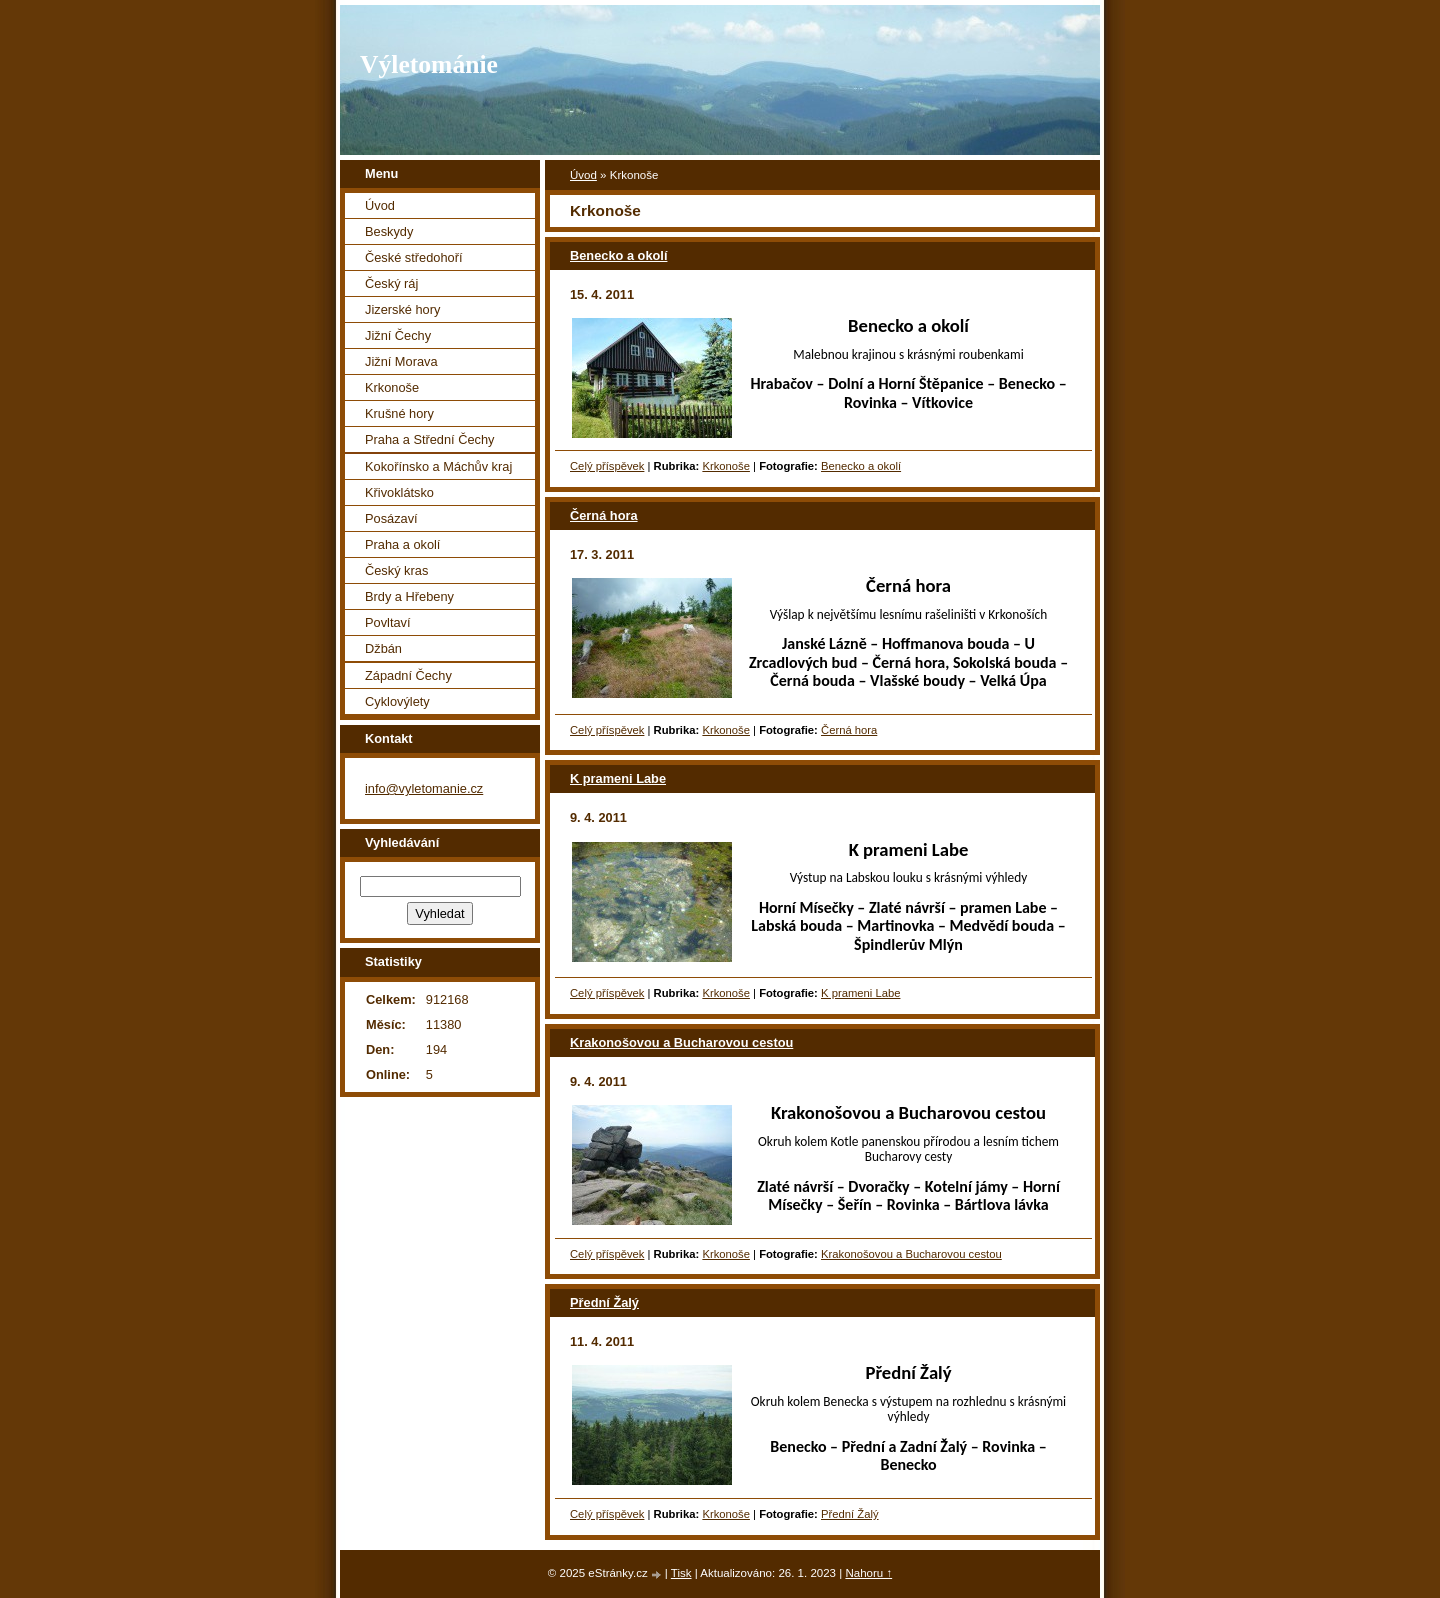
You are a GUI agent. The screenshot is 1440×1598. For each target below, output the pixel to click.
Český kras (396, 570)
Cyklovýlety (397, 701)
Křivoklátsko (399, 492)
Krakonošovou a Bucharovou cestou (681, 1042)
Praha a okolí (402, 544)
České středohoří (413, 257)
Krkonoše (726, 466)
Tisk (681, 1573)
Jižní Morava (401, 361)
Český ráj (391, 283)
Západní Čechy (408, 675)
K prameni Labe (618, 778)
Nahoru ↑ (868, 1573)
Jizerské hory (402, 309)
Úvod (583, 175)
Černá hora (604, 515)
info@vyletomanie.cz (424, 788)
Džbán (383, 648)
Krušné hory (399, 413)
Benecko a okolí (618, 255)
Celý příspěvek (607, 466)
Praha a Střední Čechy (429, 439)
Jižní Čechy (398, 335)
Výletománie (429, 64)
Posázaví (391, 518)
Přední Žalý (604, 1302)
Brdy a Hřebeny (409, 596)
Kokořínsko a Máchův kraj (438, 466)
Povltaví (388, 622)
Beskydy (389, 231)
